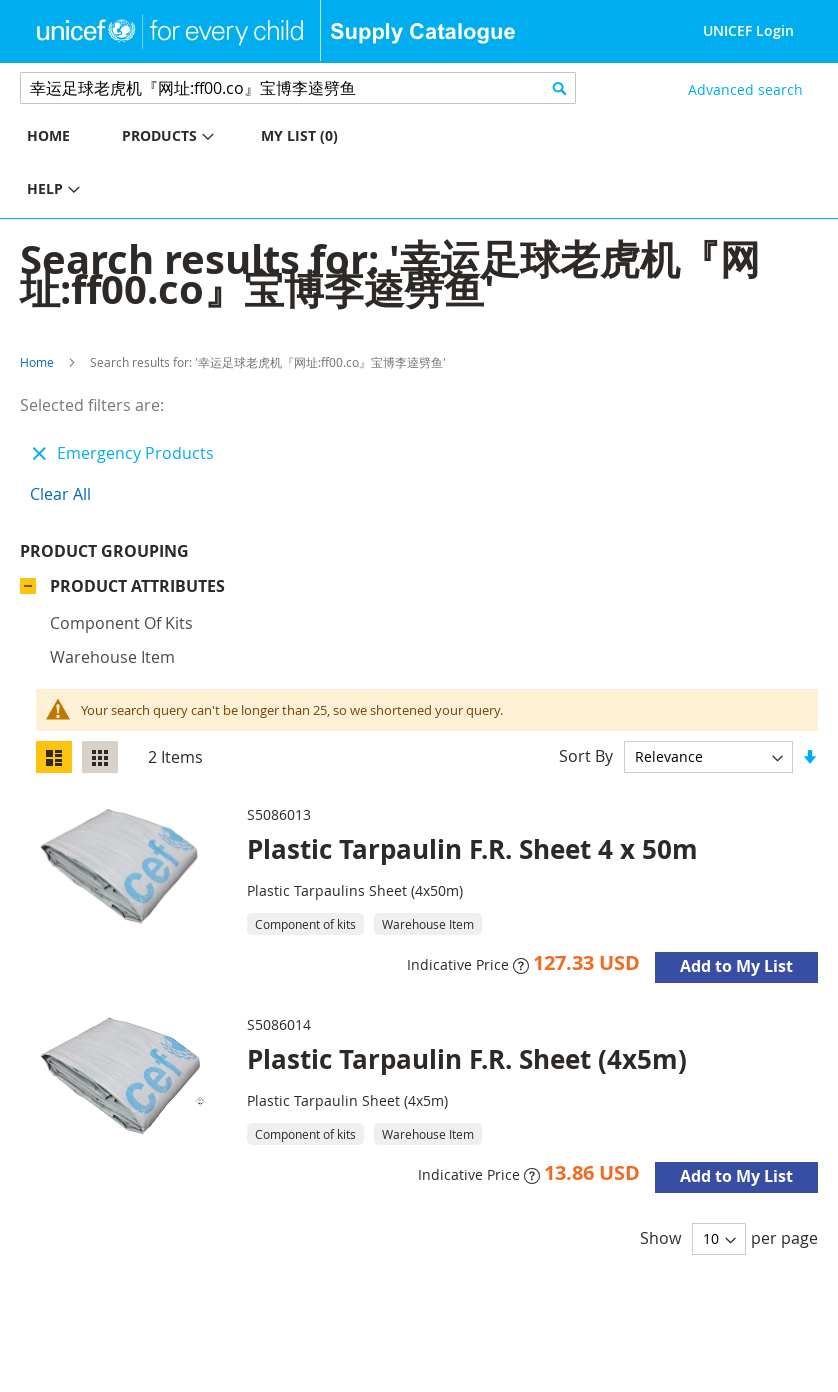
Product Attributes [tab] (137, 586)
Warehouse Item (112, 657)
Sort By (586, 756)
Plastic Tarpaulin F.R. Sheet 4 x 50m (472, 849)
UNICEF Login (748, 30)
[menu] (209, 165)
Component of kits (121, 623)
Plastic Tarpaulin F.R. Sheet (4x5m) (467, 1059)
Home (37, 362)
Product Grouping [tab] (104, 551)
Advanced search (745, 89)
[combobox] (298, 88)
